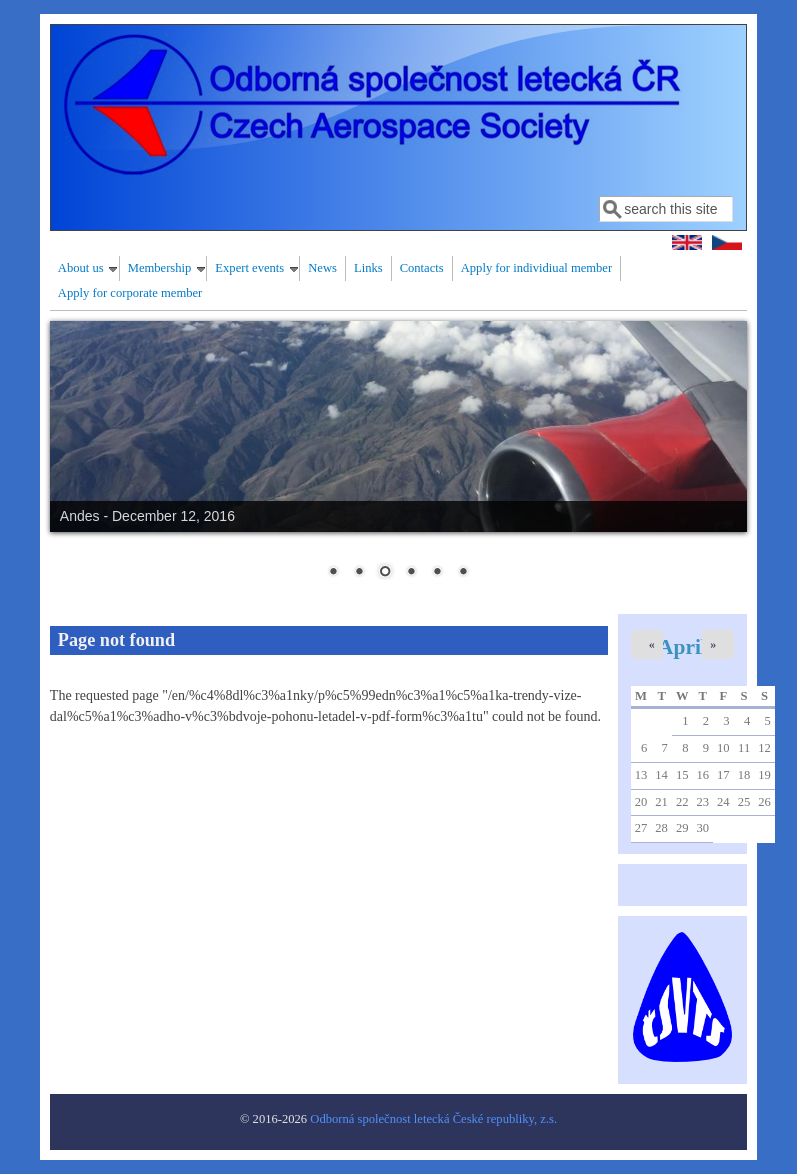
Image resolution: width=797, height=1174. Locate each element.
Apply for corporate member (130, 293)
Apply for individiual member (536, 268)
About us (81, 268)
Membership (160, 268)
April (682, 647)
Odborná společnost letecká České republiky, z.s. (433, 1119)
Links (368, 268)
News (322, 268)
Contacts (422, 268)
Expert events (249, 268)
